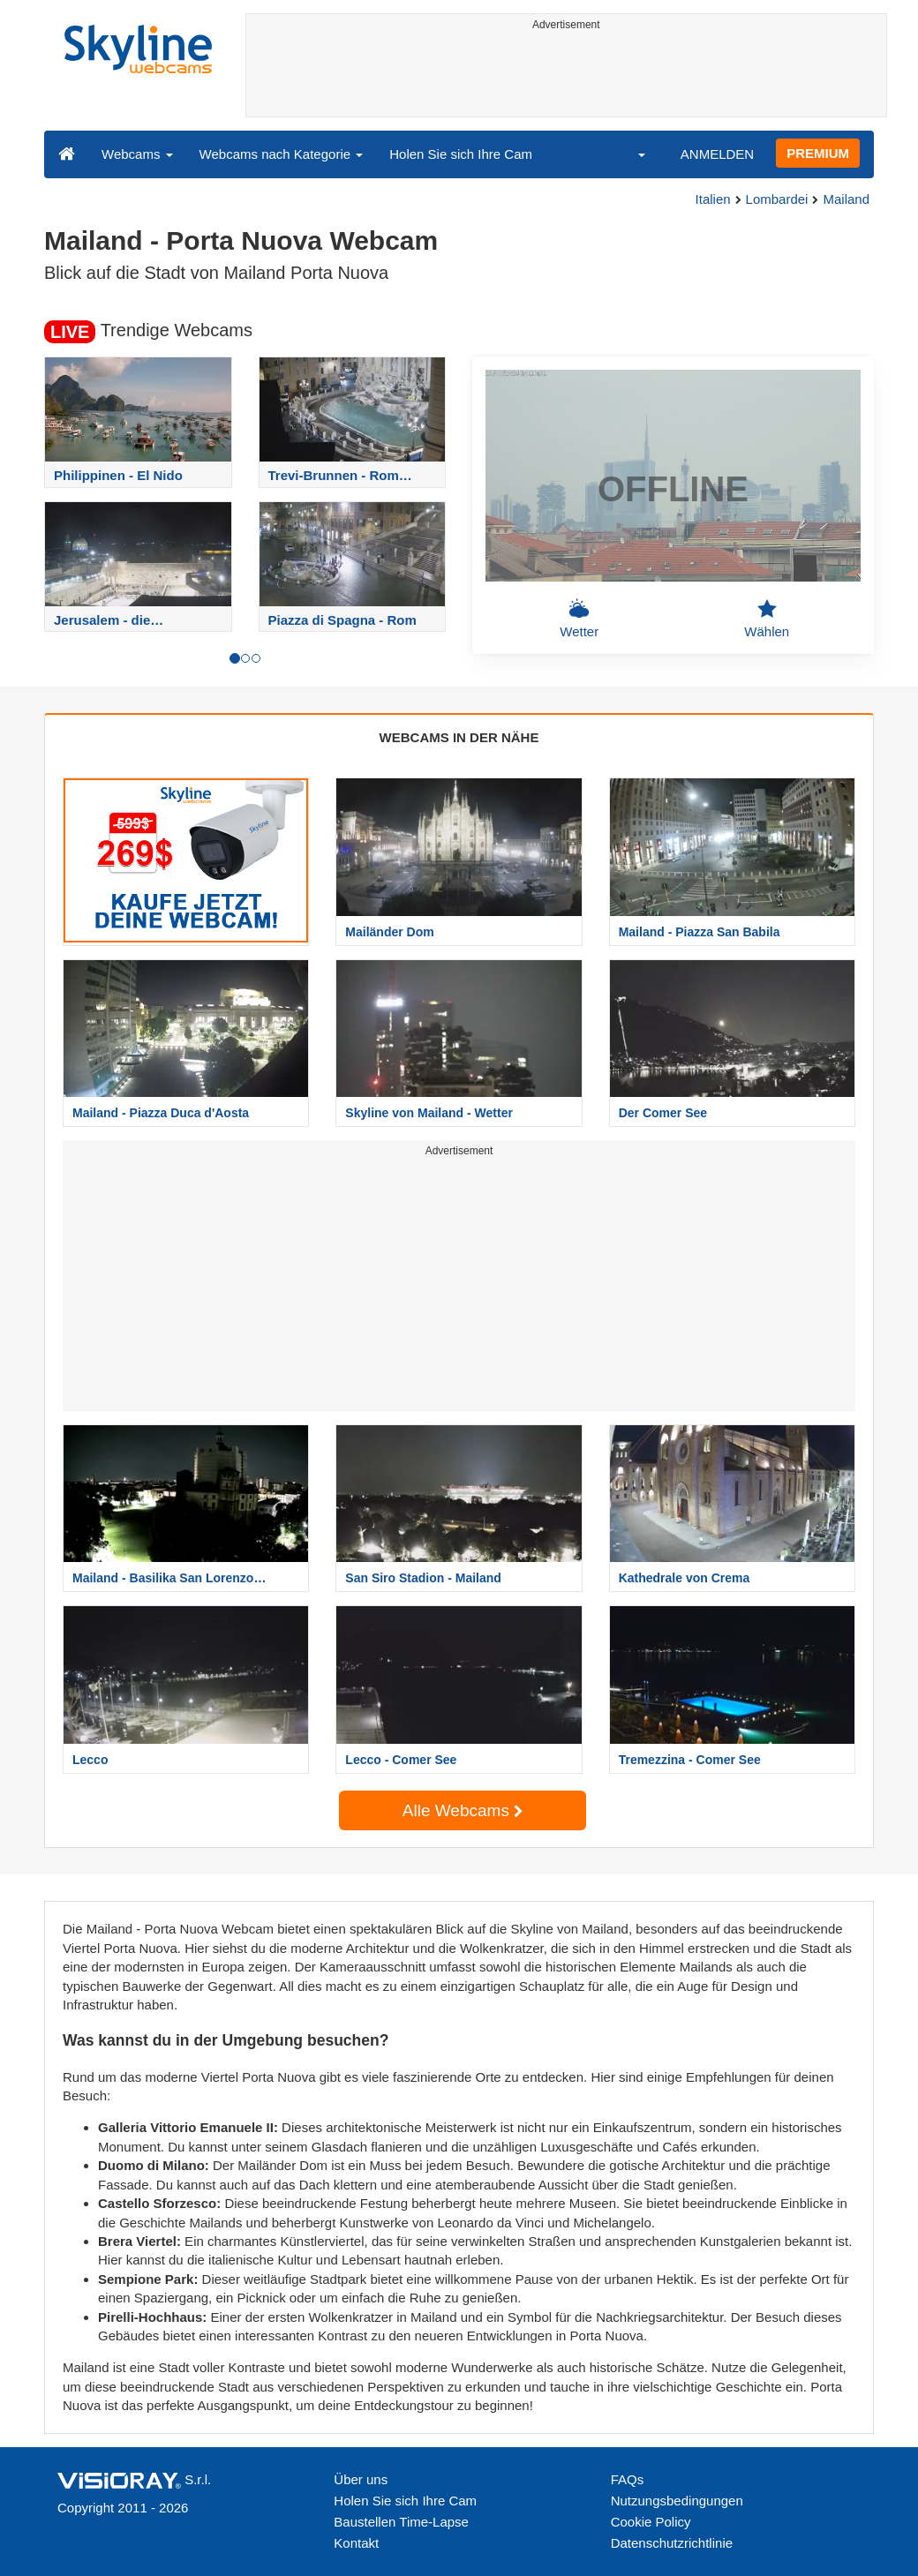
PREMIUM (817, 153)
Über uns (361, 2479)
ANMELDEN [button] (717, 153)
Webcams (137, 153)
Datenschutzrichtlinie (672, 2542)
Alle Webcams (463, 1810)
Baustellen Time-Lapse (401, 2521)
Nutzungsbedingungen (677, 2500)
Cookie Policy (651, 2521)
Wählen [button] (766, 618)
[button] (630, 153)
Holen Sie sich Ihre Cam (460, 153)
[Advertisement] (566, 76)
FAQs (627, 2479)
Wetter (579, 618)
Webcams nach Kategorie (281, 153)
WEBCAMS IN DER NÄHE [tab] (459, 737)
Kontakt (356, 2542)
